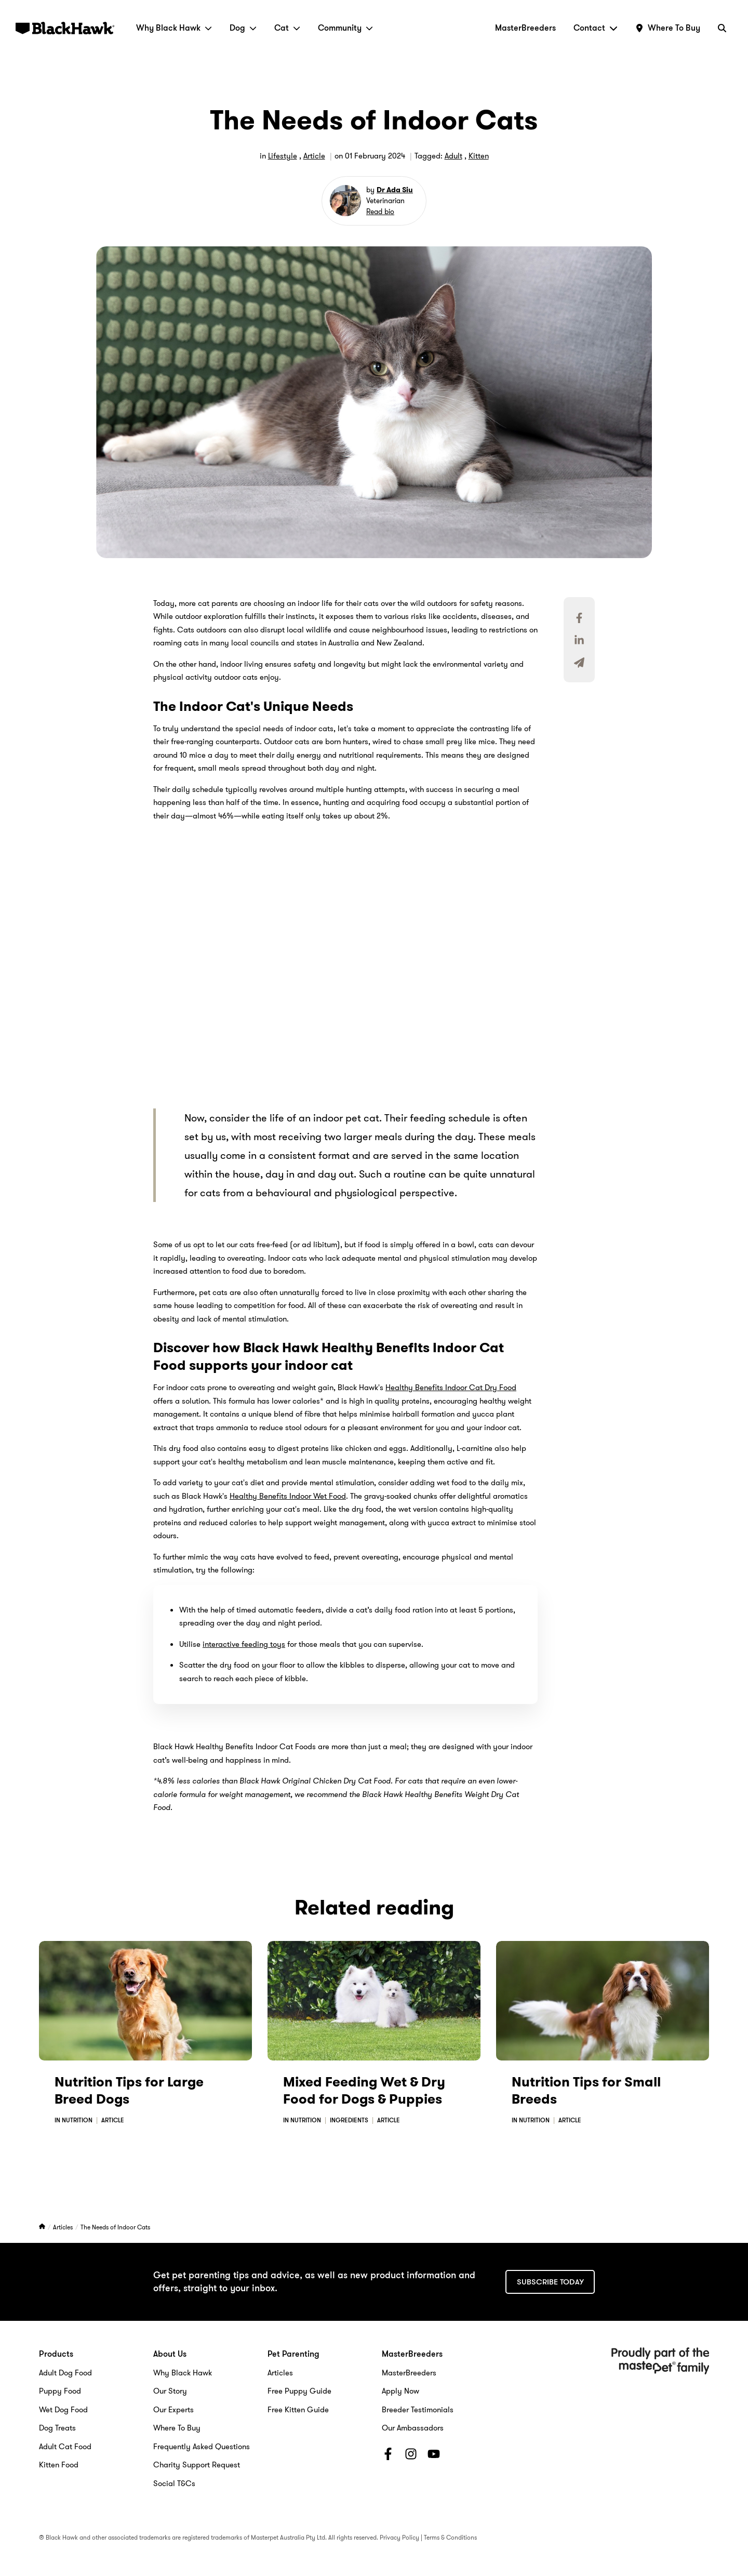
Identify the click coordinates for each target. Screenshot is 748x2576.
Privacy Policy (399, 2537)
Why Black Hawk (174, 28)
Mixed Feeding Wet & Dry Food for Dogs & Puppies (364, 2090)
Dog (243, 28)
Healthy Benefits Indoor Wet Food (288, 1496)
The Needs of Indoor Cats (115, 2227)
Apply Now (400, 2391)
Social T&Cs (174, 2483)
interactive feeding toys (244, 1644)
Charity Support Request (196, 2465)
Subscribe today (550, 2282)
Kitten (479, 156)
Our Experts (173, 2409)
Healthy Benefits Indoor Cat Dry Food (450, 1387)
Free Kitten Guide (298, 2409)
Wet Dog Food (63, 2409)
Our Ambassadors (413, 2428)
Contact (595, 28)
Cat (287, 28)
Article (314, 156)
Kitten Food (58, 2465)
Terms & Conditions (450, 2537)
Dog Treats (57, 2428)
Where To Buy (177, 2428)
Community (345, 28)
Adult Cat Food (65, 2446)
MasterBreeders (525, 28)
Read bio (380, 211)
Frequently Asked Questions (201, 2446)
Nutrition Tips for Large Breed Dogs (129, 2090)
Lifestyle (282, 156)
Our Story (170, 2391)
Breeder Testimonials (417, 2409)
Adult (453, 156)
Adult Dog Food (65, 2373)
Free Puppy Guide (299, 2391)
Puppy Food (60, 2391)
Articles (63, 2227)
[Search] (722, 28)
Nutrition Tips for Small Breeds (586, 2090)
